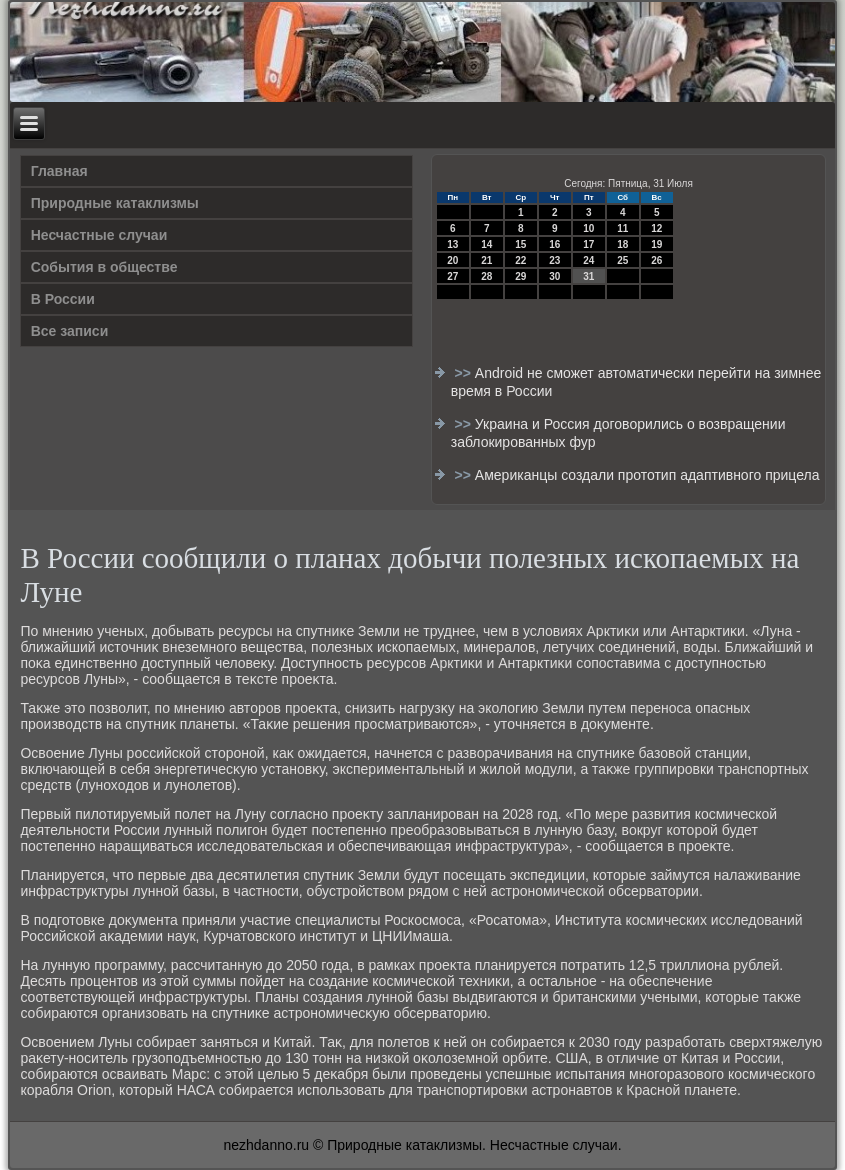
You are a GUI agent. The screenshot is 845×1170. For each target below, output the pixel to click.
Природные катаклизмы (115, 203)
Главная (59, 171)
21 (486, 260)
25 (622, 260)
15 (520, 244)
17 (588, 244)
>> (465, 373)
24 (588, 260)
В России (63, 299)
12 (656, 228)
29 (520, 276)
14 (486, 244)
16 (554, 244)
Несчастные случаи (99, 235)
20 (452, 260)
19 (656, 244)
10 (588, 228)
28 (486, 276)
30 (554, 276)
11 (622, 228)
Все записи (70, 331)
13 (452, 244)
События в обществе (104, 267)
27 (452, 276)
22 (520, 260)
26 (656, 260)
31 (588, 276)
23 (554, 260)
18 (622, 244)
